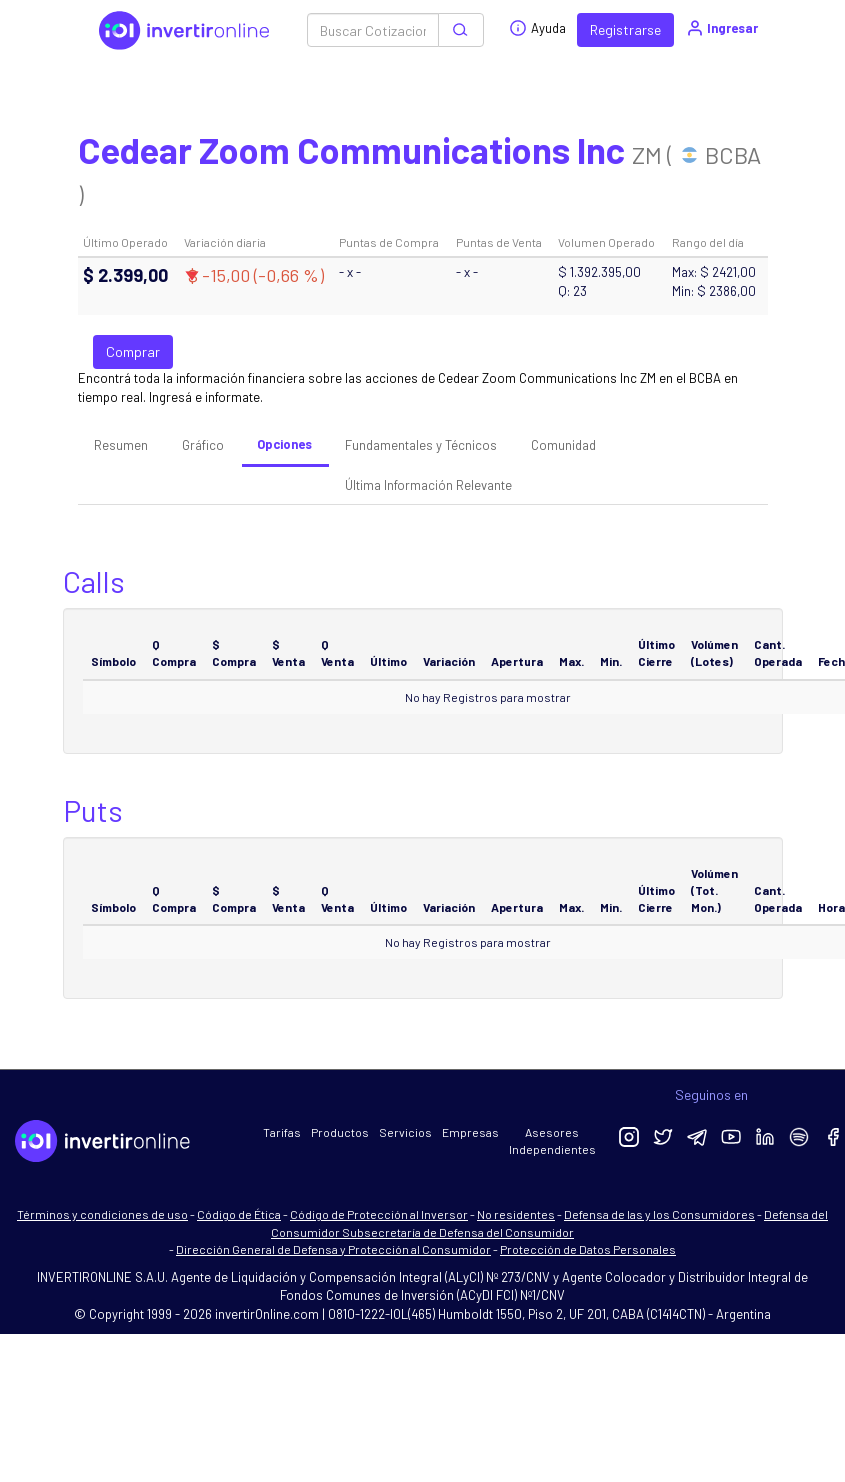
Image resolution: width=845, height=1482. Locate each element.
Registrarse (625, 29)
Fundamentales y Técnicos (421, 445)
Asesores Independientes (552, 1140)
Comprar (133, 351)
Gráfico (203, 445)
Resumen (121, 445)
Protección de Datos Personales (588, 1249)
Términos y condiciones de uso (102, 1214)
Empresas (470, 1132)
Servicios (405, 1132)
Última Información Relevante (428, 485)
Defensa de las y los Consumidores (659, 1214)
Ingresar (721, 28)
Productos (340, 1132)
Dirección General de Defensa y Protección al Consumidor (333, 1249)
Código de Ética (239, 1214)
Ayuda (537, 28)
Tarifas (282, 1132)
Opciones (284, 444)
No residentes (516, 1214)
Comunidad (563, 445)
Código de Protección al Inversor (379, 1214)
